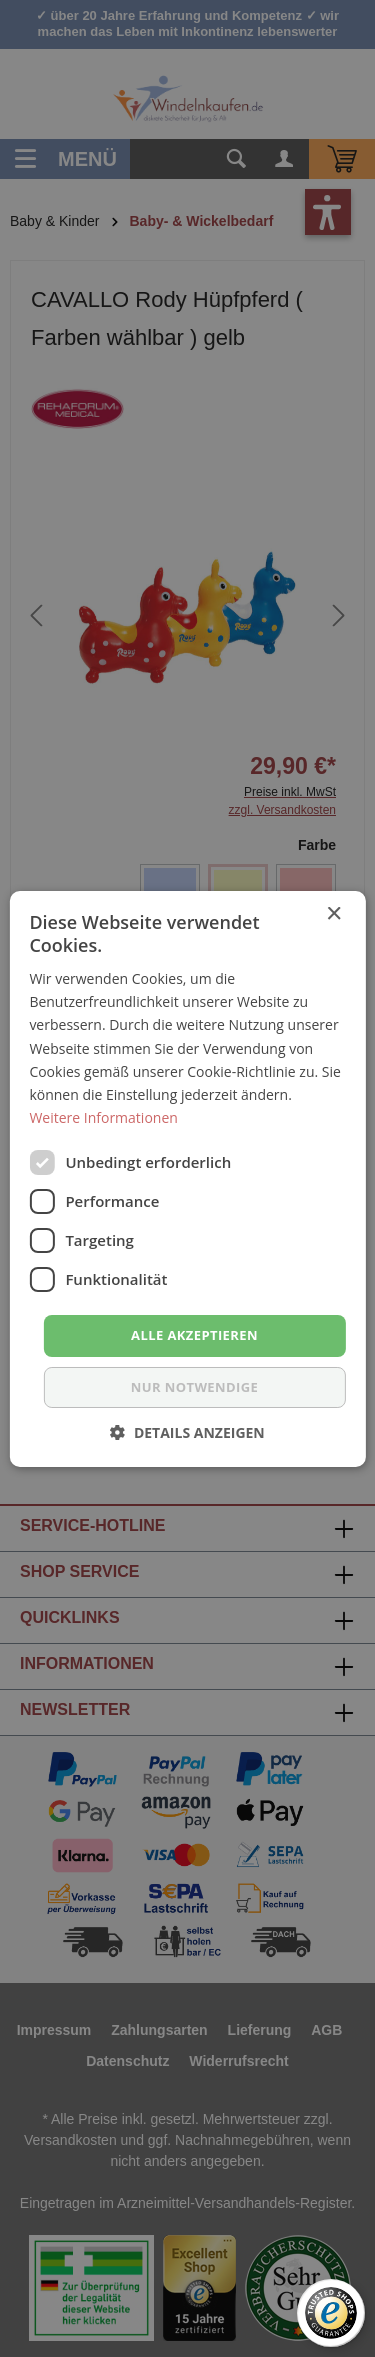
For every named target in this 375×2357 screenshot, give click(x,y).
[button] (187, 1432)
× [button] (333, 913)
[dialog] (187, 1178)
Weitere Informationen (103, 1117)
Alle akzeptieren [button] (194, 1335)
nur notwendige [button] (194, 1387)
